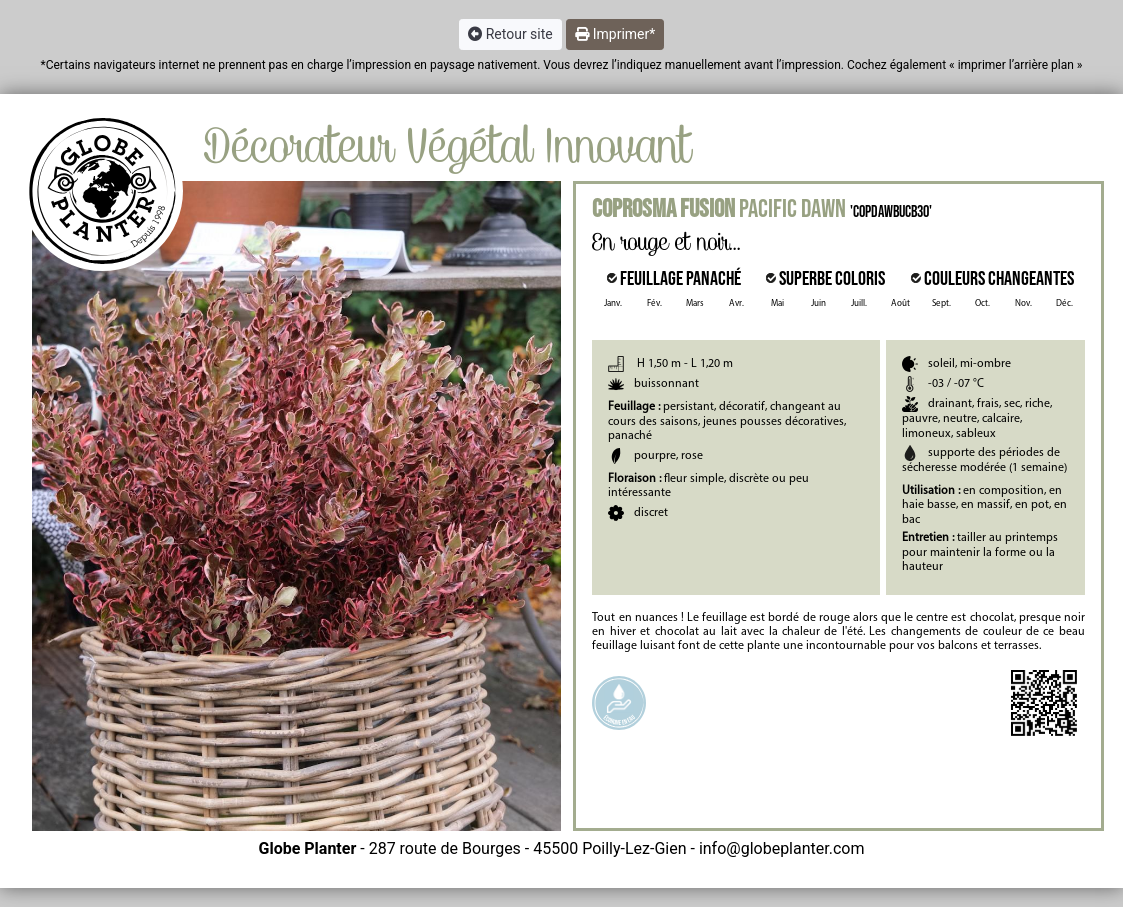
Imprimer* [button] (615, 34)
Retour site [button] (510, 34)
